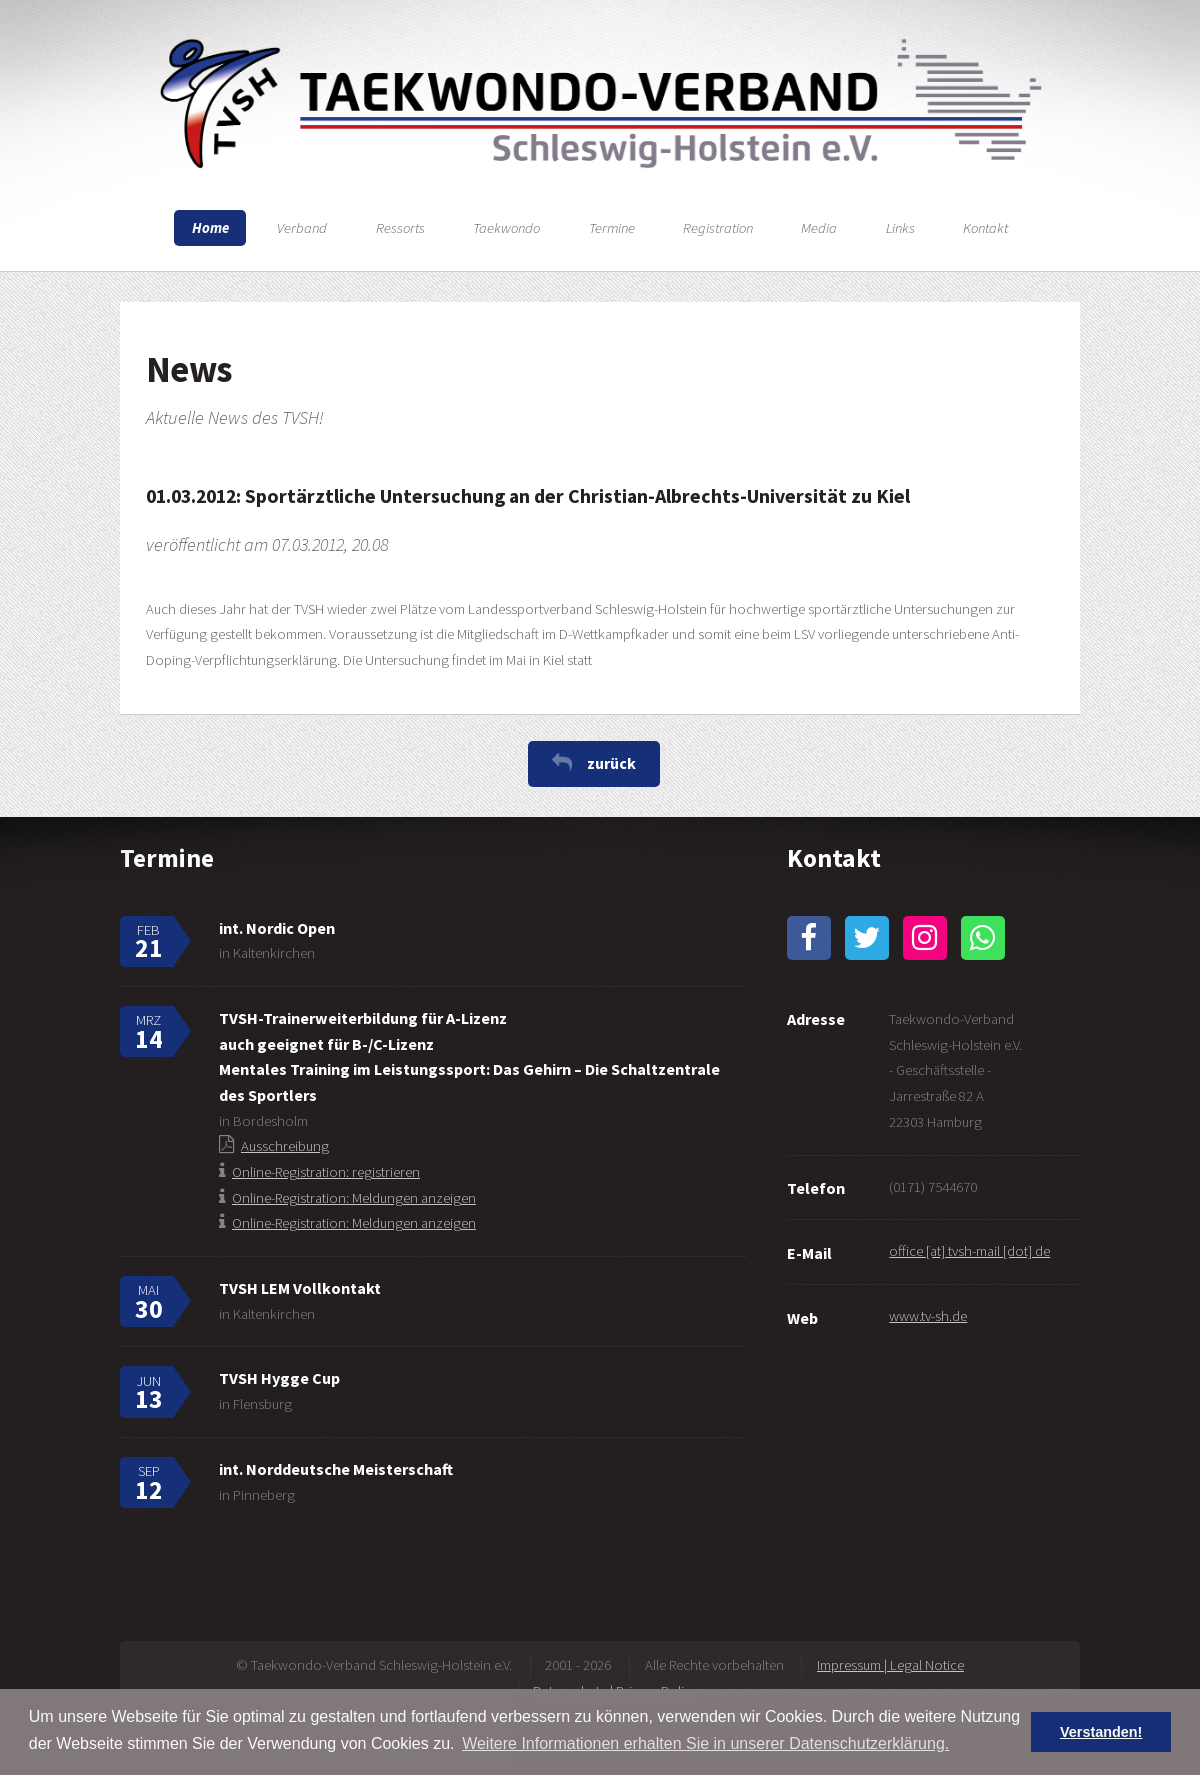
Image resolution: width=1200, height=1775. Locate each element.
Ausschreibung (285, 1146)
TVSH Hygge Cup (279, 1378)
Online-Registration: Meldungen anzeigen (354, 1198)
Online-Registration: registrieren (326, 1172)
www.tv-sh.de (928, 1316)
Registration (718, 228)
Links (900, 228)
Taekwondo (506, 228)
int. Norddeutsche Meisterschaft (336, 1469)
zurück (611, 763)
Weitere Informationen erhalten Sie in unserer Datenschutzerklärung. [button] (705, 1743)
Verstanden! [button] (1101, 1732)
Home (210, 228)
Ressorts (400, 228)
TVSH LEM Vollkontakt (300, 1288)
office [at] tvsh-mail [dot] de (969, 1251)
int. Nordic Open (277, 928)
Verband (302, 228)
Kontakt (985, 228)
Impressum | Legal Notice (890, 1665)
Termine (612, 228)
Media (819, 228)
